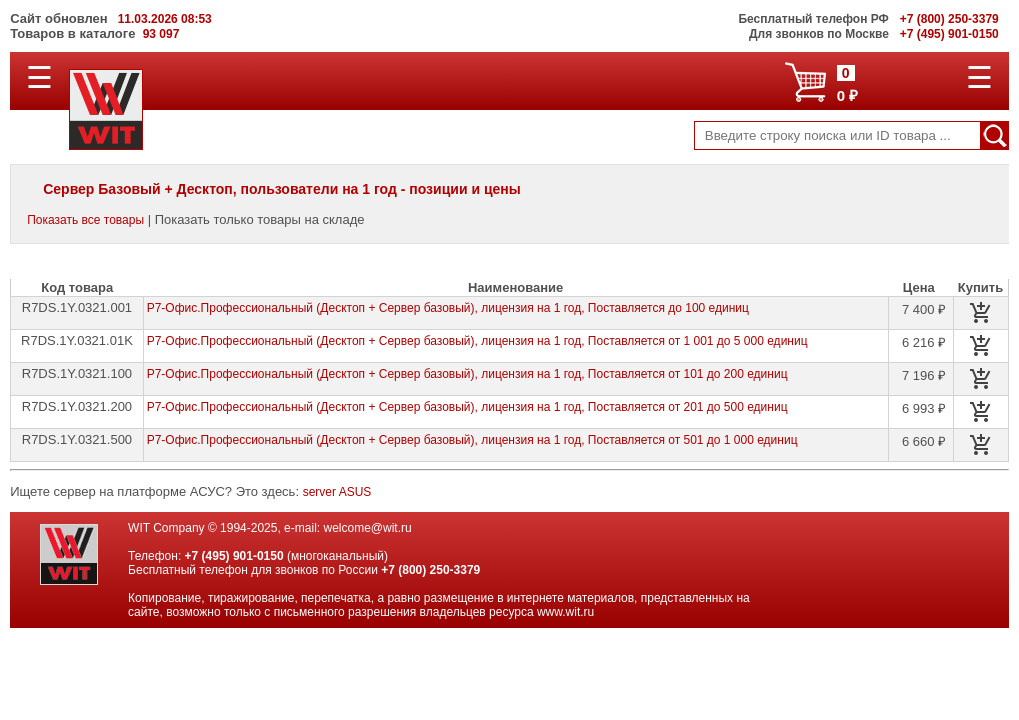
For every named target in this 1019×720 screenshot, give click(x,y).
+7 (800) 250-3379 (430, 570)
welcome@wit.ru (367, 528)
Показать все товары (85, 220)
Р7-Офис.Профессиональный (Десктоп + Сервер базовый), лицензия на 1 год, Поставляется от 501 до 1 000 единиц (472, 440)
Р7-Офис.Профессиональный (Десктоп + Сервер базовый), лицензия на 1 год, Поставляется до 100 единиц (448, 308)
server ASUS (337, 492)
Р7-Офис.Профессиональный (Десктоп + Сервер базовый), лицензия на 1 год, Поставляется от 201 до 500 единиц (467, 407)
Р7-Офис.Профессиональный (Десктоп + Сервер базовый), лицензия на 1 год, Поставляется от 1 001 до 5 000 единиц (477, 341)
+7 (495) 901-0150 (234, 556)
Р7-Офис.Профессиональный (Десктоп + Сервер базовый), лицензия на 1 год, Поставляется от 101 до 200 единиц (467, 374)
